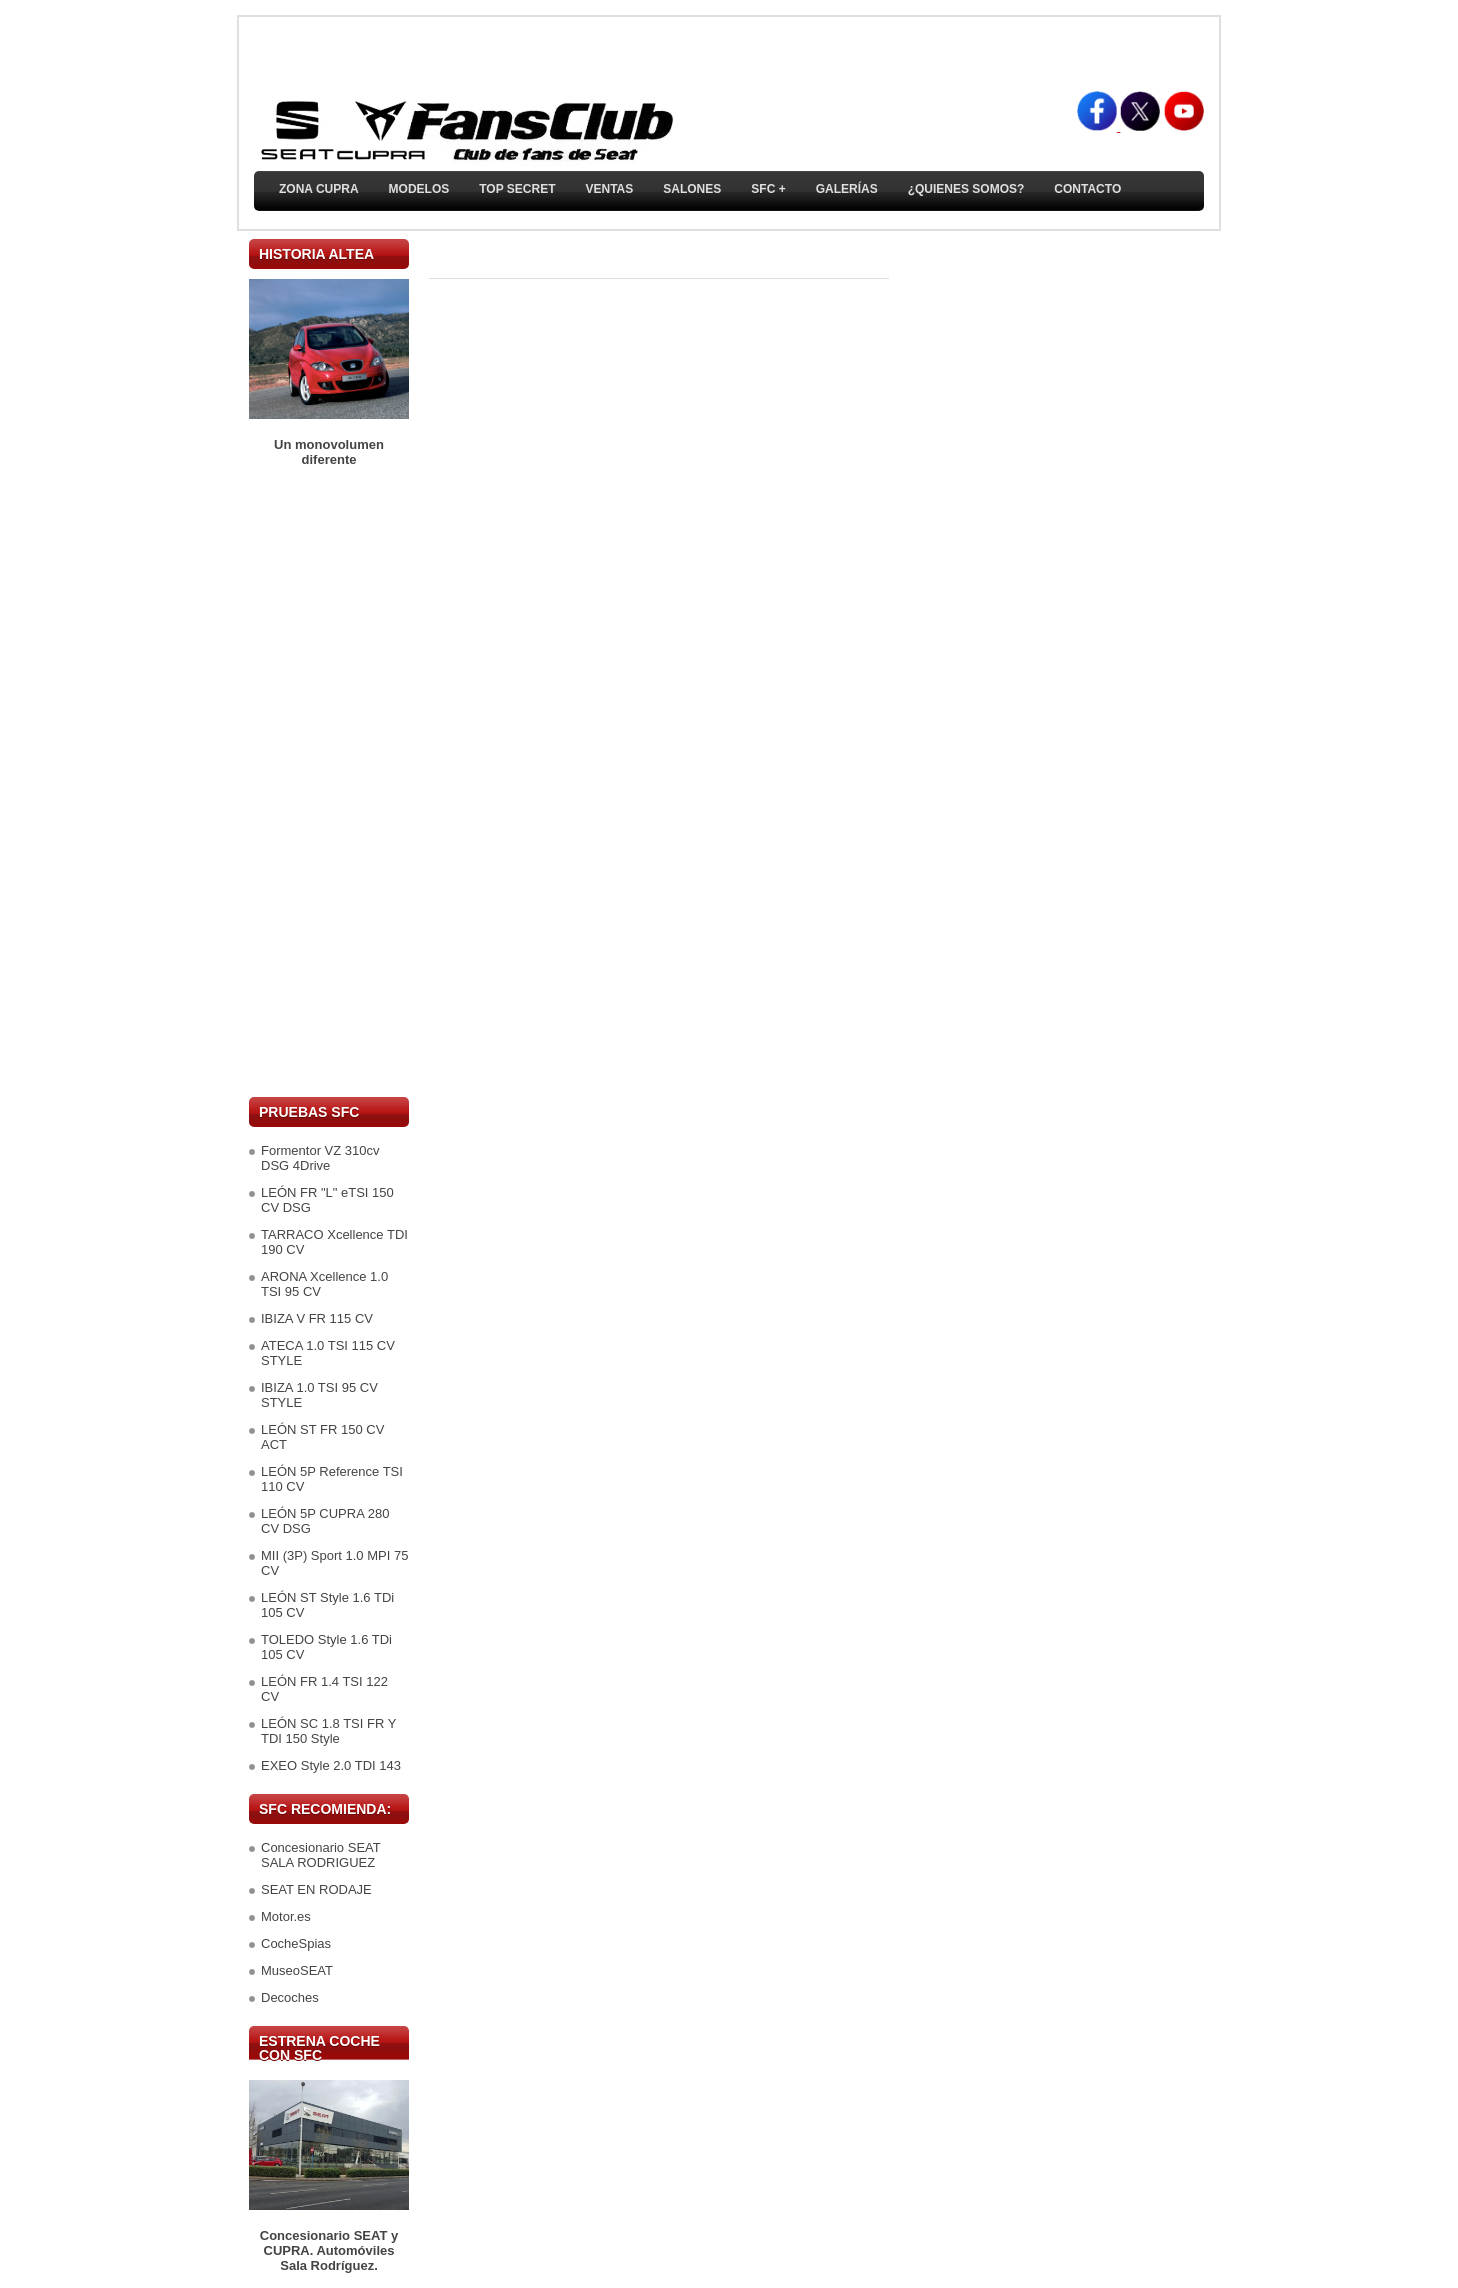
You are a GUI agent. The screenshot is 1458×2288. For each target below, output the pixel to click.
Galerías (847, 189)
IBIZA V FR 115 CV (317, 1318)
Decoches (290, 1997)
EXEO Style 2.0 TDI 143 (331, 1765)
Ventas (609, 189)
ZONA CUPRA (319, 189)
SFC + (768, 189)
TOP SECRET (517, 189)
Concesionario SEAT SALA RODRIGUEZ (320, 1855)
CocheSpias (296, 1943)
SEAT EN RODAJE (316, 1889)
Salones (692, 189)
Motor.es (286, 1916)
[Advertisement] (329, 782)
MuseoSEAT (297, 1970)
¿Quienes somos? (966, 189)
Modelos (419, 189)
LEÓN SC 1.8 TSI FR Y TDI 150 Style (328, 1731)
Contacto (1087, 189)
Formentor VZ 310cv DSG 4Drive (320, 1158)
